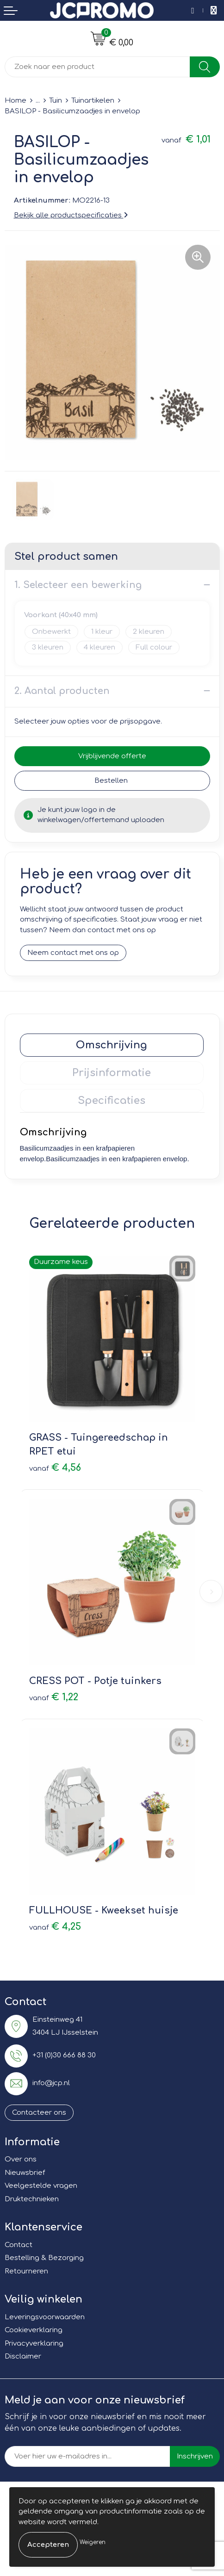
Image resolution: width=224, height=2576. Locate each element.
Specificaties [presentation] (111, 1100)
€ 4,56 (55, 1467)
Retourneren (26, 2271)
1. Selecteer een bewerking (78, 585)
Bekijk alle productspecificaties (71, 215)
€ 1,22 (53, 1697)
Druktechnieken (32, 2199)
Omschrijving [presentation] (111, 1045)
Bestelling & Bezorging (44, 2258)
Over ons (21, 2159)
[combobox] (97, 66)
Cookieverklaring (33, 2330)
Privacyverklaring (34, 2343)
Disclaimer (23, 2356)
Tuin (55, 101)
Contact (18, 2245)
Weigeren (93, 2542)
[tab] (112, 1045)
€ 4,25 (55, 1926)
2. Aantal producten (62, 691)
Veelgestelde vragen (41, 2186)
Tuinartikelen (92, 101)
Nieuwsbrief (25, 2173)
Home (15, 101)
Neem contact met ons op (73, 953)
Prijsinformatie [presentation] (111, 1072)
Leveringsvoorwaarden (45, 2317)
